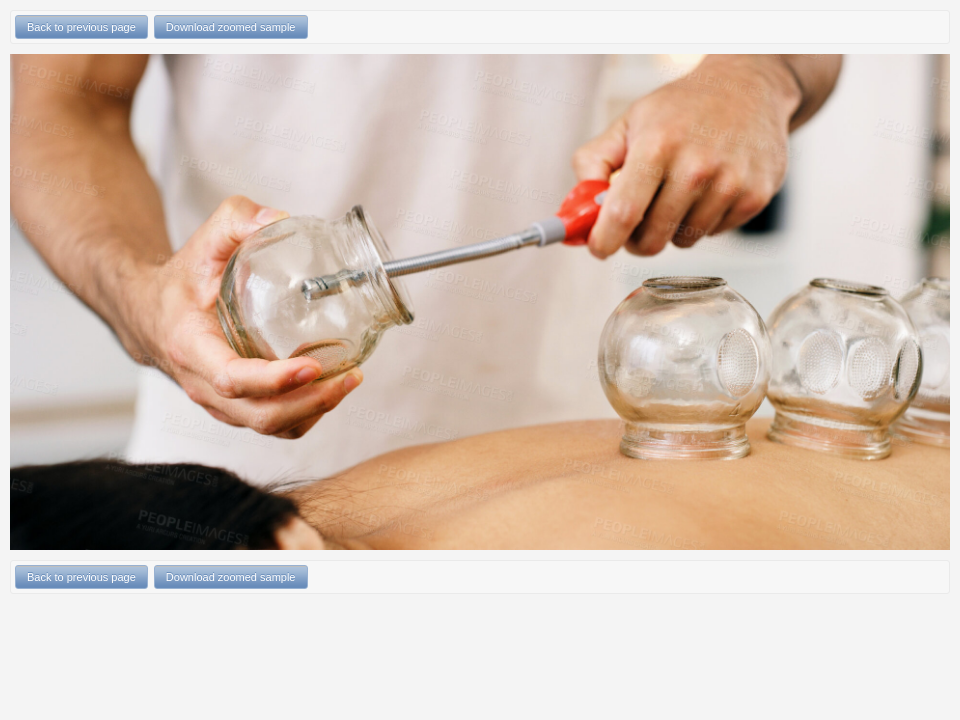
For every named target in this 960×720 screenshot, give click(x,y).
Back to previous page (81, 27)
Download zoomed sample (231, 27)
